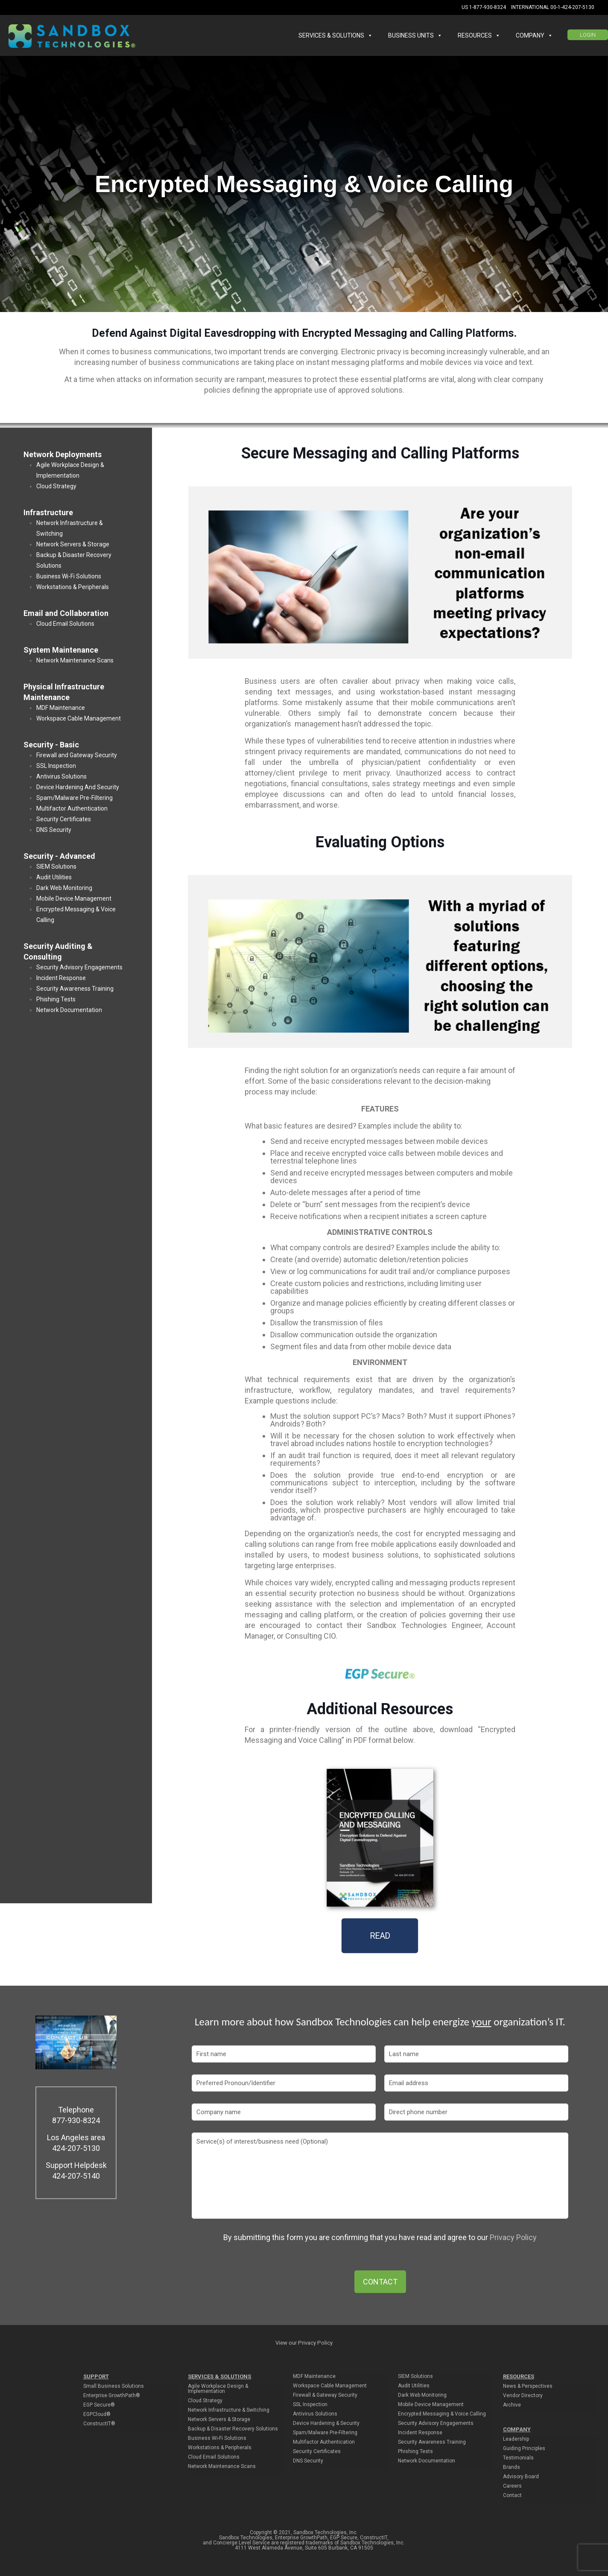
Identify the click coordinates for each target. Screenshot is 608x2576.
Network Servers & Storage (72, 544)
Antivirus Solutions (61, 776)
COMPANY (534, 35)
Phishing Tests (56, 999)
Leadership (516, 2439)
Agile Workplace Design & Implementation (218, 2388)
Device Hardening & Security (326, 2423)
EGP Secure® (99, 2405)
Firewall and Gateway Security (76, 755)
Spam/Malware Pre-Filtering (74, 797)
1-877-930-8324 (487, 7)
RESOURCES (479, 35)
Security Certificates (63, 819)
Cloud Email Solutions (65, 623)
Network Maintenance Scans (75, 660)
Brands (511, 2467)
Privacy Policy (513, 2237)
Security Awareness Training (75, 988)
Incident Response (61, 977)
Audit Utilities (54, 877)
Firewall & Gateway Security (325, 2395)
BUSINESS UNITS (415, 35)
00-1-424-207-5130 (572, 7)
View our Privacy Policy (304, 2343)
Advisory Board (521, 2477)
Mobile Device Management (73, 898)
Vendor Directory (523, 2395)
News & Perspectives (527, 2386)
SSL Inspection (56, 765)
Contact (512, 2495)
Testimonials (518, 2458)
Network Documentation (69, 1009)
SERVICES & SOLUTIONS (335, 35)
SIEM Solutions (56, 866)
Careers (512, 2486)
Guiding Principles (524, 2448)
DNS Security (53, 829)
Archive (512, 2405)
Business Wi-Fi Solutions (68, 576)
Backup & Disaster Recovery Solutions (233, 2429)
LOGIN (588, 35)
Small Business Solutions (113, 2386)
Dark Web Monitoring (64, 887)
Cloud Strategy (56, 486)
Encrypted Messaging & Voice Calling (442, 2414)
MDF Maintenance (60, 707)
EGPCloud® (97, 2414)
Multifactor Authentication (72, 808)
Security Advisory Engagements (79, 967)
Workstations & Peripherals (72, 586)
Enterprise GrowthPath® (111, 2395)
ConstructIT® (99, 2424)
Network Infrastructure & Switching (228, 2410)
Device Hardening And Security (77, 787)
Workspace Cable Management (78, 718)
